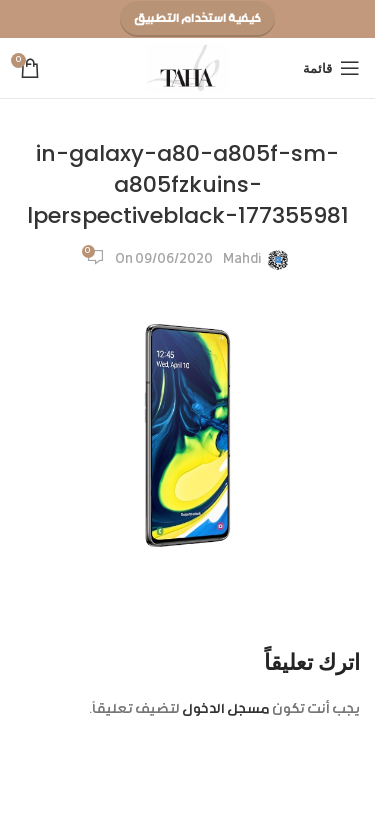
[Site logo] (187, 69)
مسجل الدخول (226, 710)
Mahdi (242, 260)
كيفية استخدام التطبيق (197, 19)
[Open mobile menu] (331, 68)
